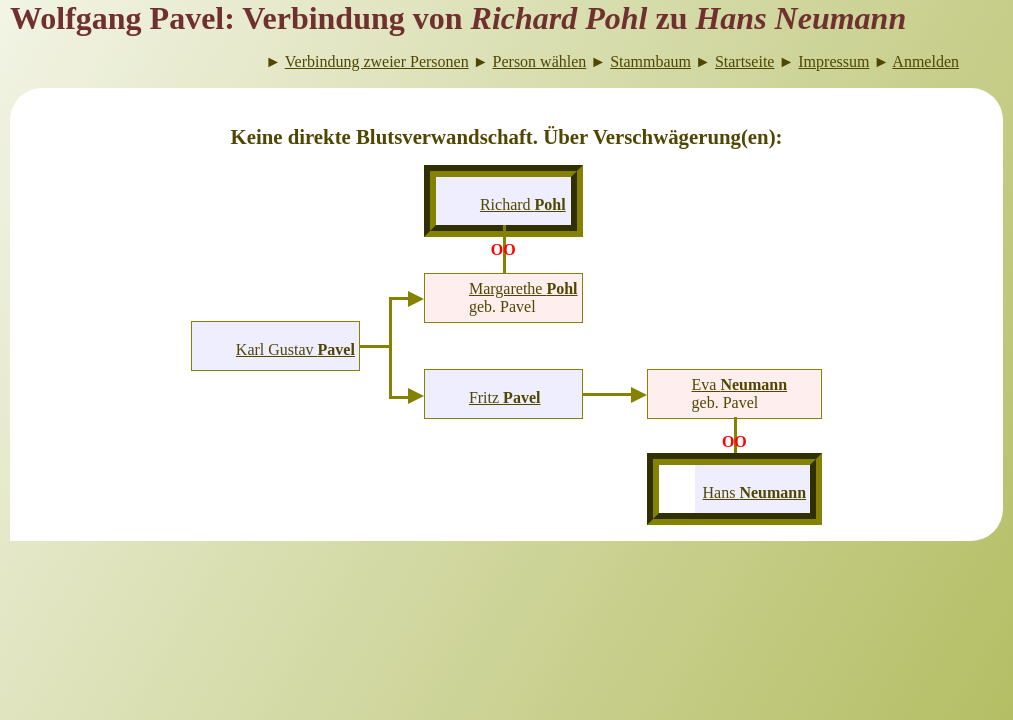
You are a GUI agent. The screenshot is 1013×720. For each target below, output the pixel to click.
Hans (755, 492)
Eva (740, 384)
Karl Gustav (295, 349)
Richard (523, 204)
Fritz (505, 397)
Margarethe (523, 288)
